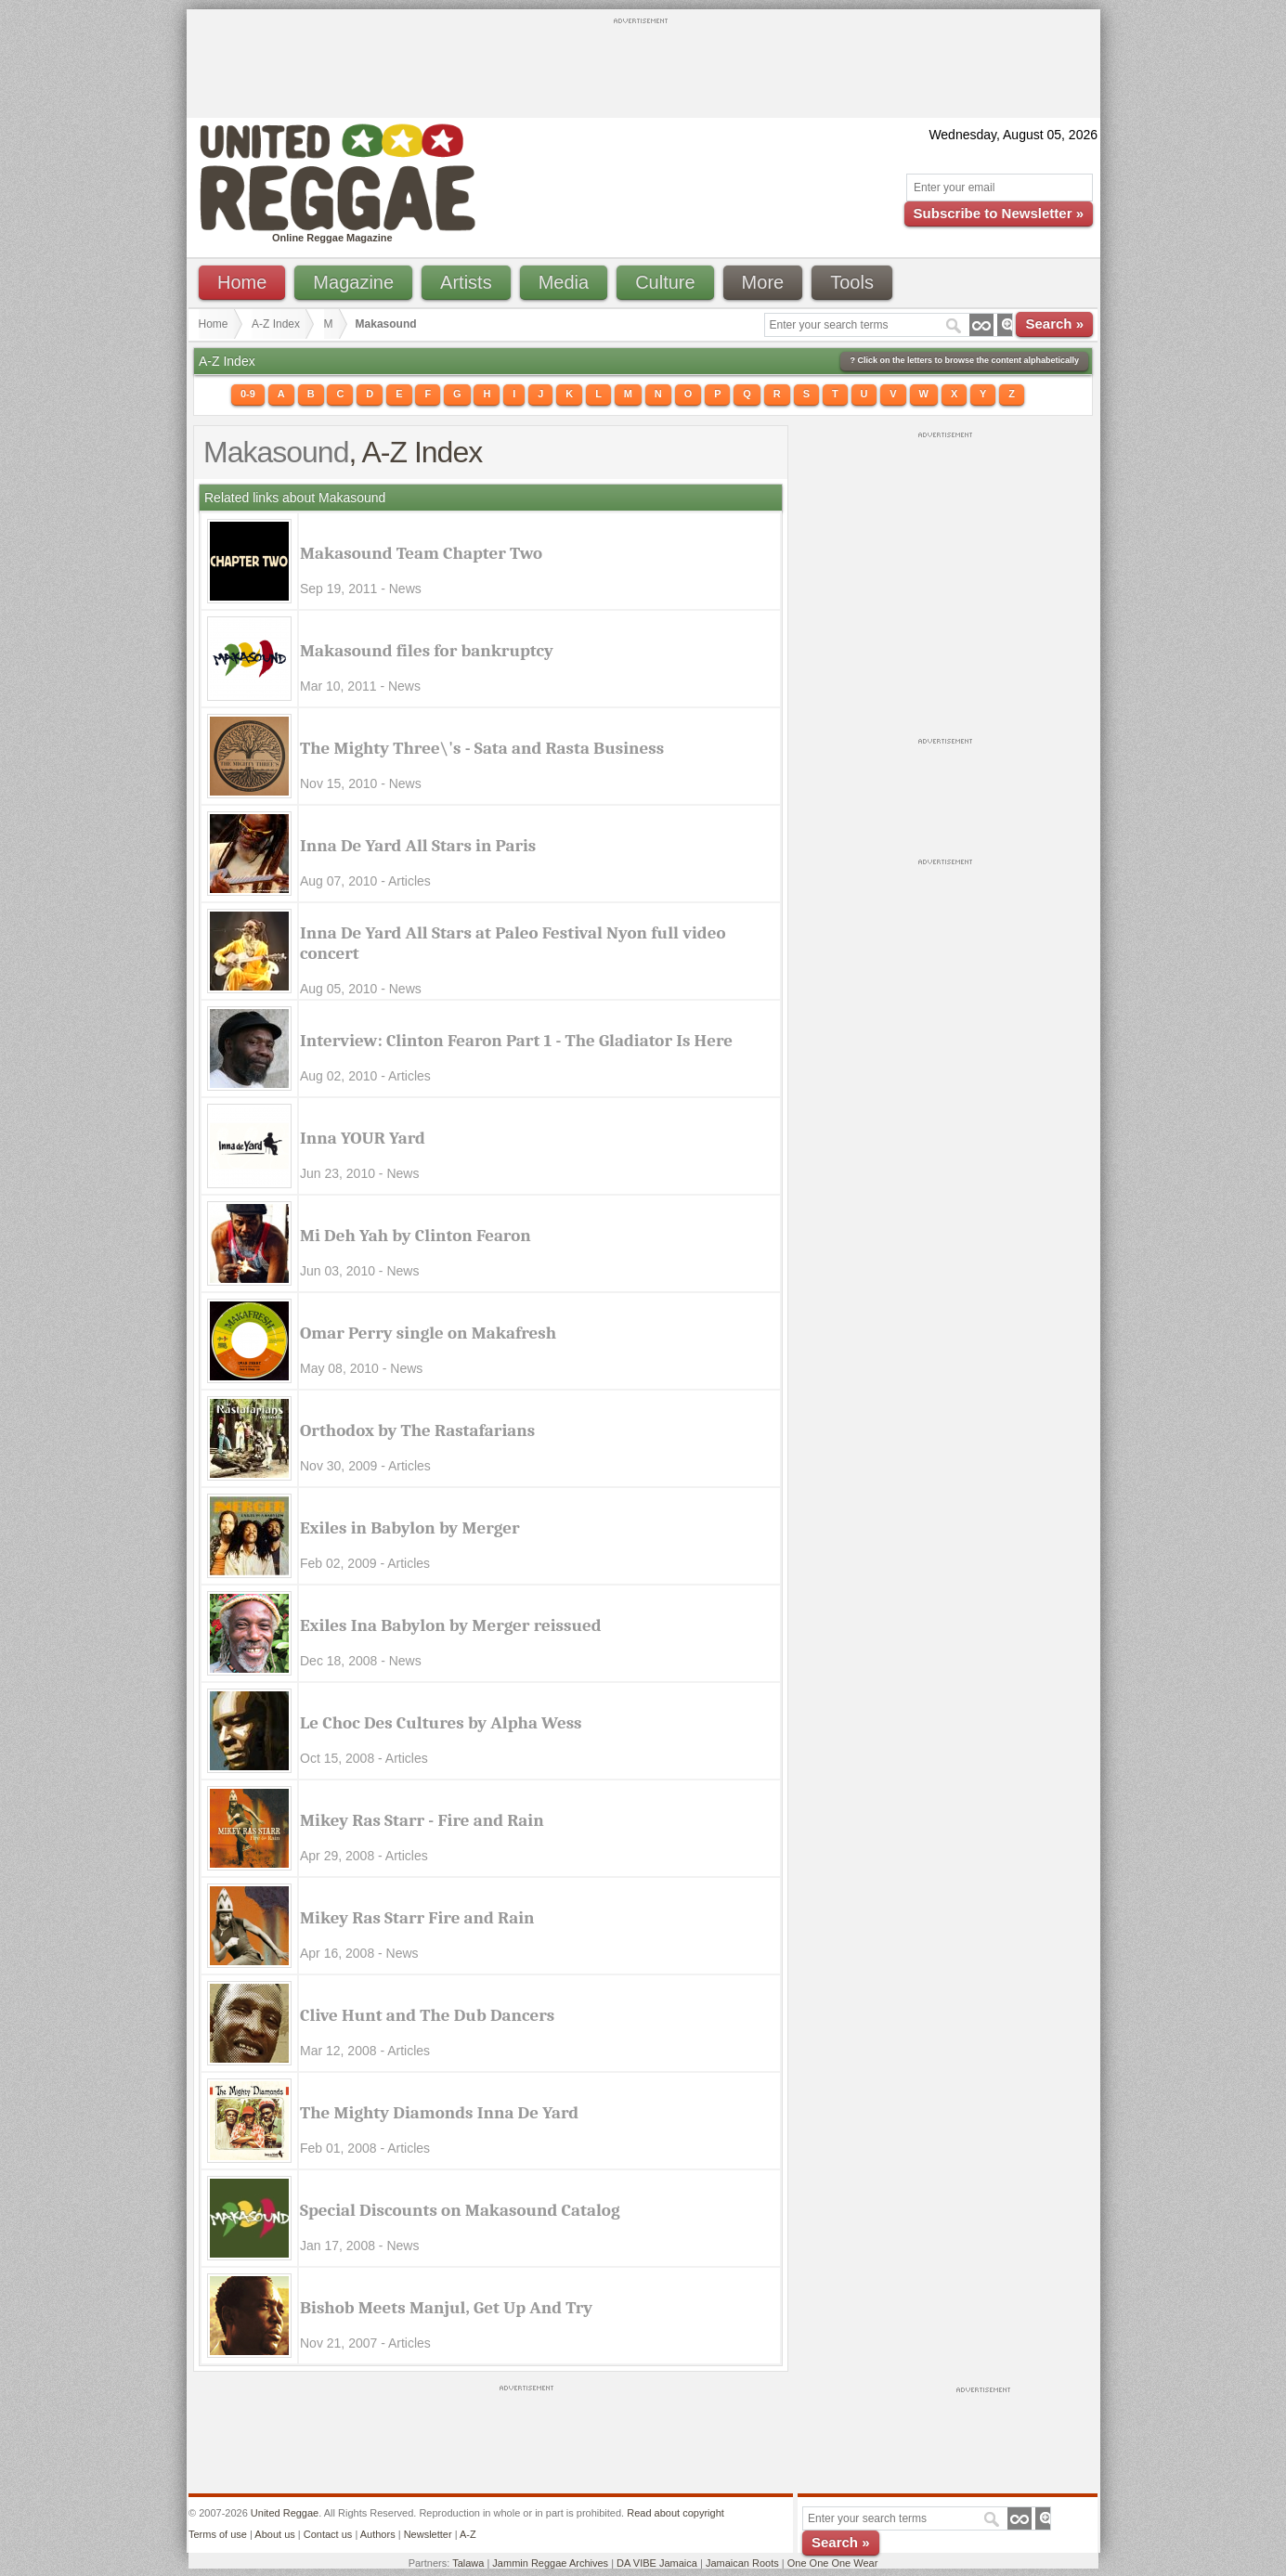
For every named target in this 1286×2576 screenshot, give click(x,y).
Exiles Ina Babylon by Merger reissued (451, 1625)
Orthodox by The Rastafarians (417, 1430)
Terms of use (217, 2534)
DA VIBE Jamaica (657, 2563)
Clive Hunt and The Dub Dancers (427, 2015)
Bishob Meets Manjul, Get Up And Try (446, 2308)
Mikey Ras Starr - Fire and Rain (422, 1820)
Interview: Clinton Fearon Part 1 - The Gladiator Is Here (516, 1040)
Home (241, 282)
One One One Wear (832, 2563)
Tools (852, 282)
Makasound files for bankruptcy (426, 651)
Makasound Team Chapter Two (421, 553)
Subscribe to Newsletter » (999, 213)
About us (274, 2534)
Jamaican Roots (742, 2563)
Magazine (353, 282)
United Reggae (284, 2512)
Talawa (468, 2563)
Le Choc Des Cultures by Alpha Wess (441, 1723)
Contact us (328, 2534)
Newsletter (428, 2534)
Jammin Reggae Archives (550, 2563)
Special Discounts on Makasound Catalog (460, 2210)
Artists (466, 282)
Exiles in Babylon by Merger (410, 1528)
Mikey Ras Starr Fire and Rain (417, 1918)
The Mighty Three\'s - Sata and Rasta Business (482, 748)
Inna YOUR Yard (362, 1138)
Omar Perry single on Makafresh (428, 1333)
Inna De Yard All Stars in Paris (418, 845)
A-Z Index (276, 323)
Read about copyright (675, 2512)
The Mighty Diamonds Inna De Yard (439, 2113)
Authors (378, 2534)
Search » (1054, 323)
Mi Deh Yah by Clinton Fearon (415, 1235)
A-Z (468, 2534)
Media (564, 282)
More (763, 282)
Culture (665, 282)
